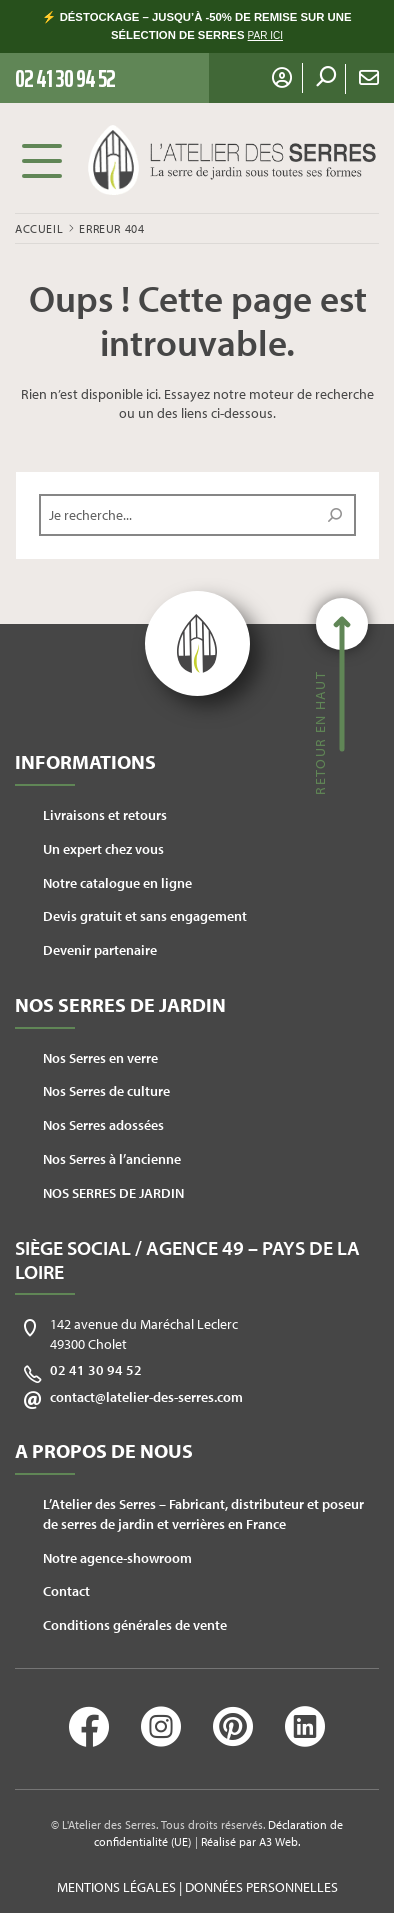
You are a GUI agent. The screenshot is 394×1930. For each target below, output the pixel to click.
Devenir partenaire (100, 950)
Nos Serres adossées (103, 1125)
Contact (66, 1591)
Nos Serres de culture (106, 1091)
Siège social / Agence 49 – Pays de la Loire (187, 1259)
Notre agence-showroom (117, 1558)
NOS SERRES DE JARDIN (113, 1193)
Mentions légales (116, 1887)
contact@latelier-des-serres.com (146, 1397)
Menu (42, 160)
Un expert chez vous (103, 849)
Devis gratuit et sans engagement (145, 916)
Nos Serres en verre (100, 1058)
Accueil (39, 228)
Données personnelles (261, 1887)
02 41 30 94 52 (96, 1370)
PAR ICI (265, 35)
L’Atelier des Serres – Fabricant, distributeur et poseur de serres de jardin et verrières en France (203, 1514)
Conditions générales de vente (135, 1625)
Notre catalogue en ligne (117, 883)
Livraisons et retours (105, 815)
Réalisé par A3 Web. (250, 1841)
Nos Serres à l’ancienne (112, 1159)
